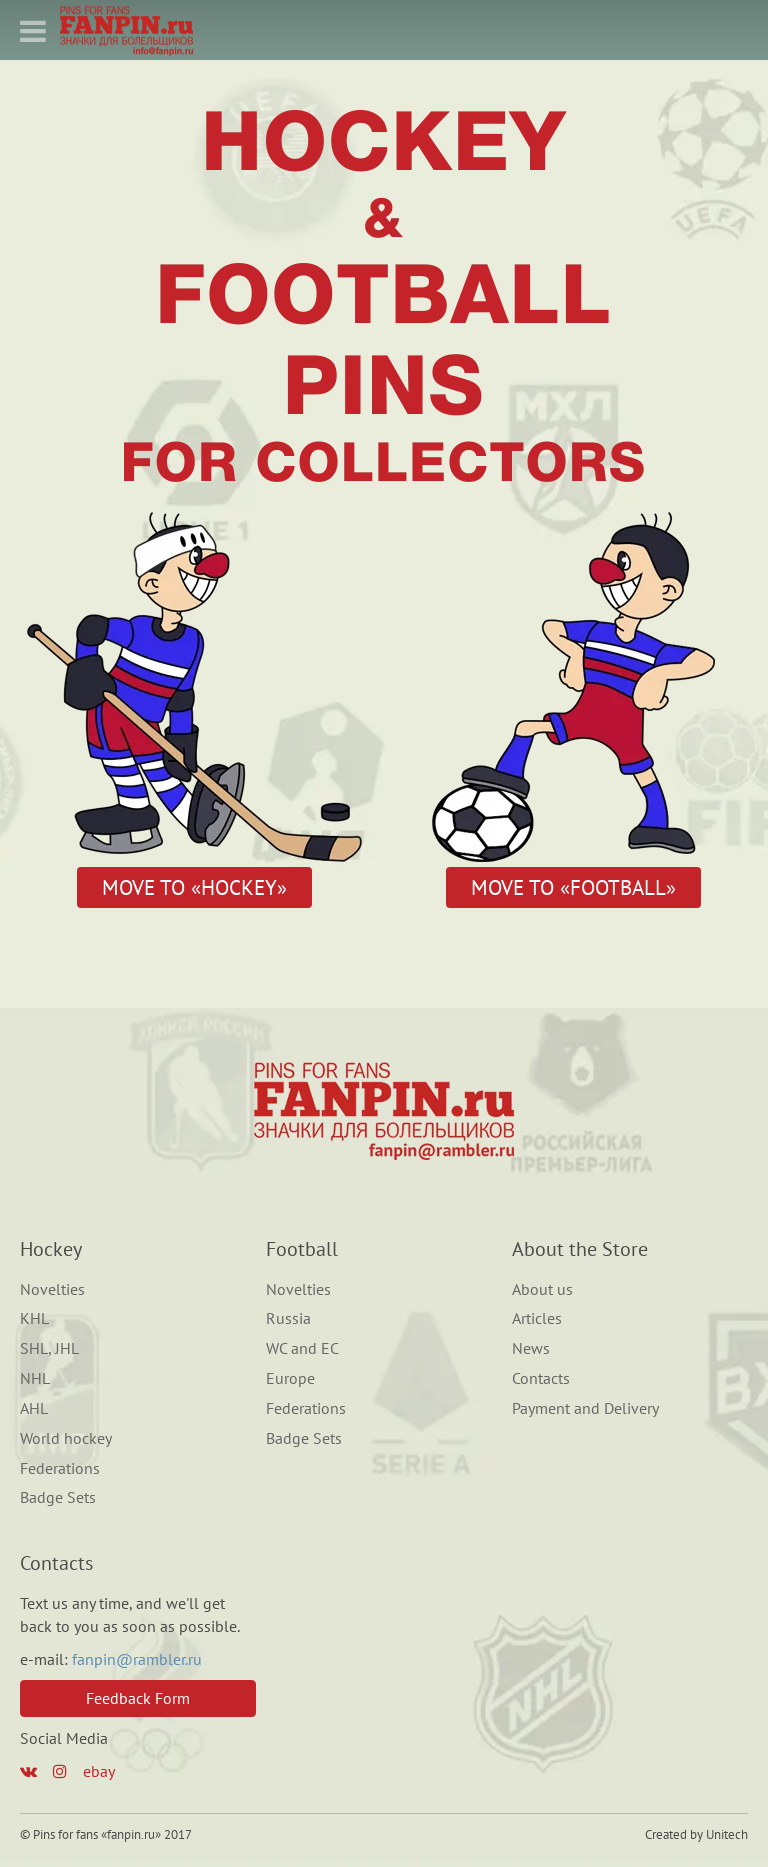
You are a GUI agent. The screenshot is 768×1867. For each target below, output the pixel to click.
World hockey (66, 1438)
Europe (290, 1378)
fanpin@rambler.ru (137, 1659)
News (531, 1348)
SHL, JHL (49, 1348)
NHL (35, 1378)
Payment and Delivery (585, 1408)
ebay (99, 1771)
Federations (60, 1468)
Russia (288, 1318)
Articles (537, 1318)
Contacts (541, 1378)
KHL (34, 1318)
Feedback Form (138, 1698)
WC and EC (302, 1348)
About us (542, 1289)
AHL (34, 1408)
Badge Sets (58, 1497)
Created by (674, 1834)
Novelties (52, 1289)
